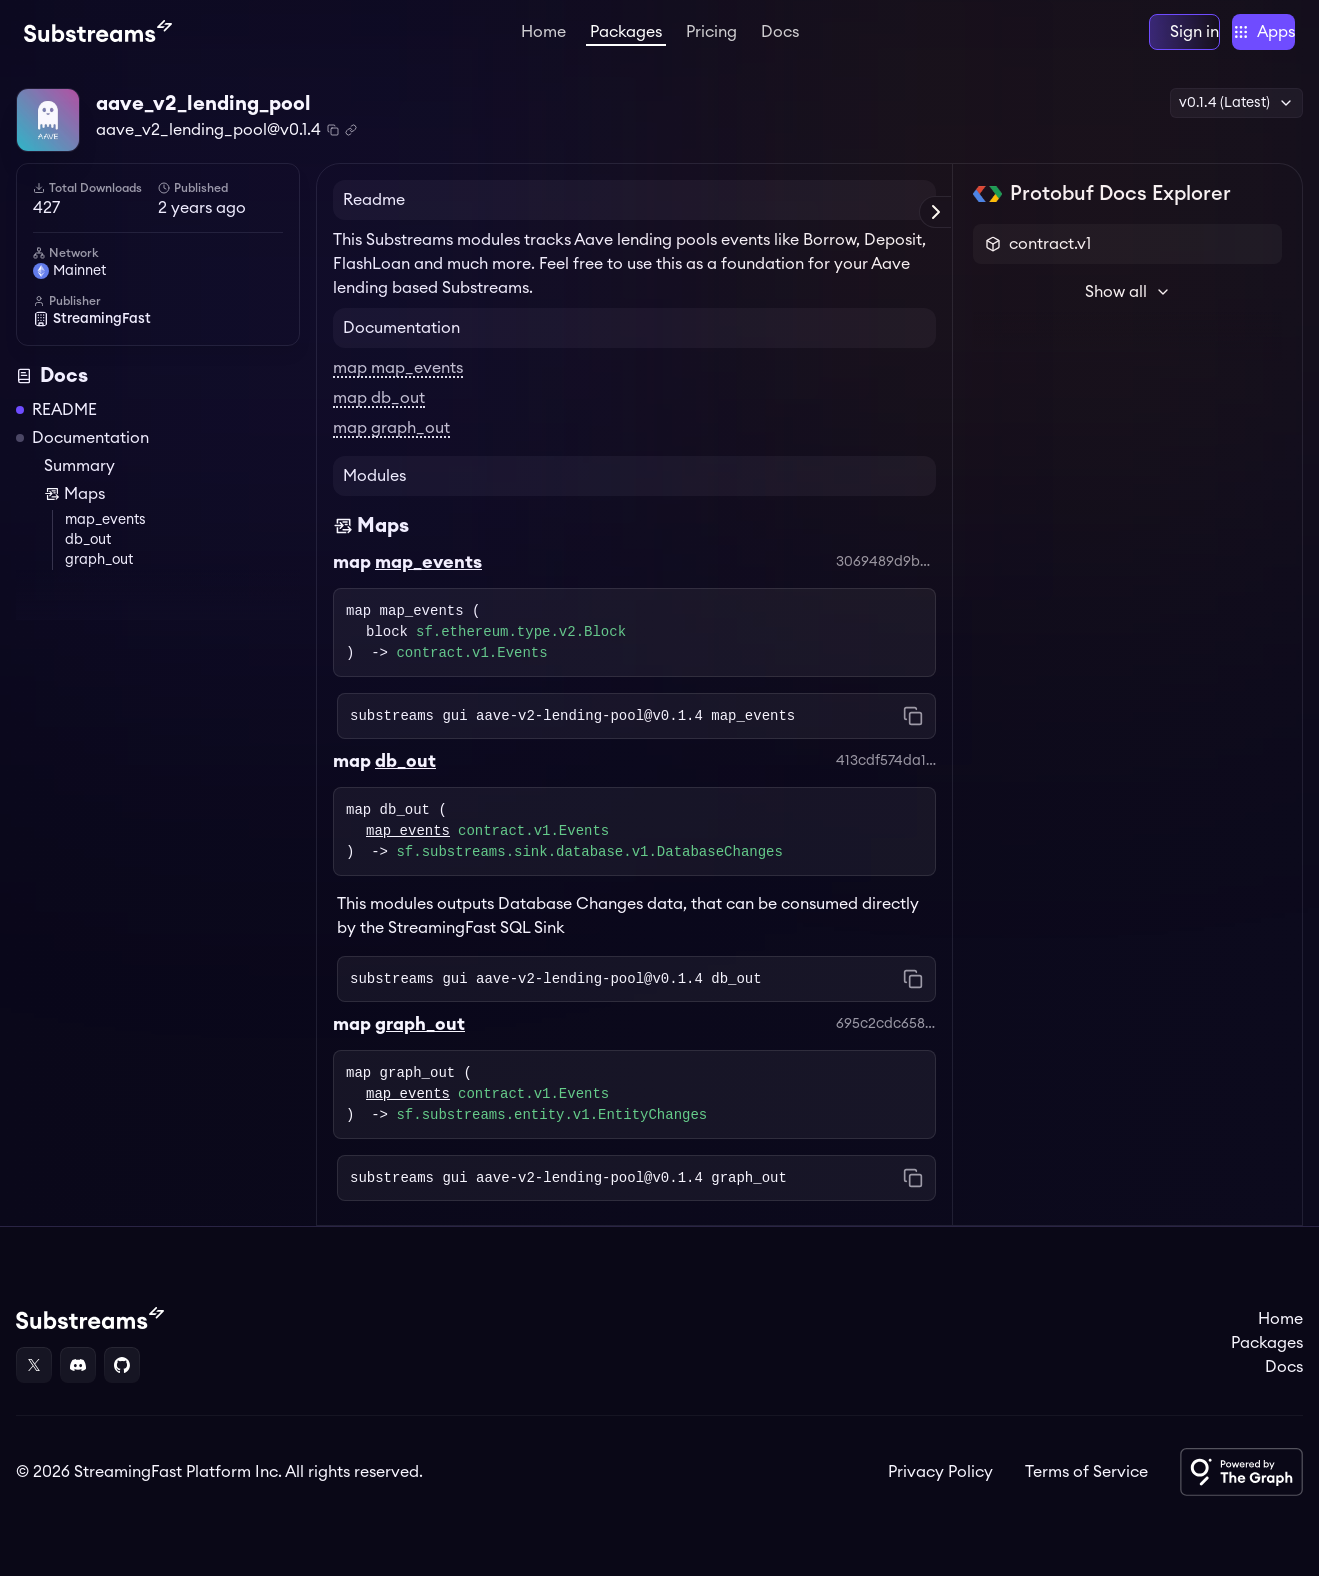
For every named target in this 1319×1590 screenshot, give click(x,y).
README (64, 424)
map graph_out (391, 442)
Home (543, 32)
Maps (74, 508)
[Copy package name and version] (333, 130)
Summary (79, 480)
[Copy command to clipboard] (913, 730)
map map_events (398, 382)
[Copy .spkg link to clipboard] (351, 130)
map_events (105, 534)
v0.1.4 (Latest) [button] (1236, 103)
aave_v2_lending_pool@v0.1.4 (208, 130)
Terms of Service (1086, 1486)
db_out (88, 554)
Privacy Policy (940, 1486)
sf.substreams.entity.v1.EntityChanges (551, 1129)
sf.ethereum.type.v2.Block (521, 646)
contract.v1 (1050, 258)
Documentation (90, 452)
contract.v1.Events (471, 667)
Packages (626, 32)
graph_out (99, 574)
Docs (780, 32)
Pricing (711, 32)
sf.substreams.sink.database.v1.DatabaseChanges (589, 866)
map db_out (379, 412)
